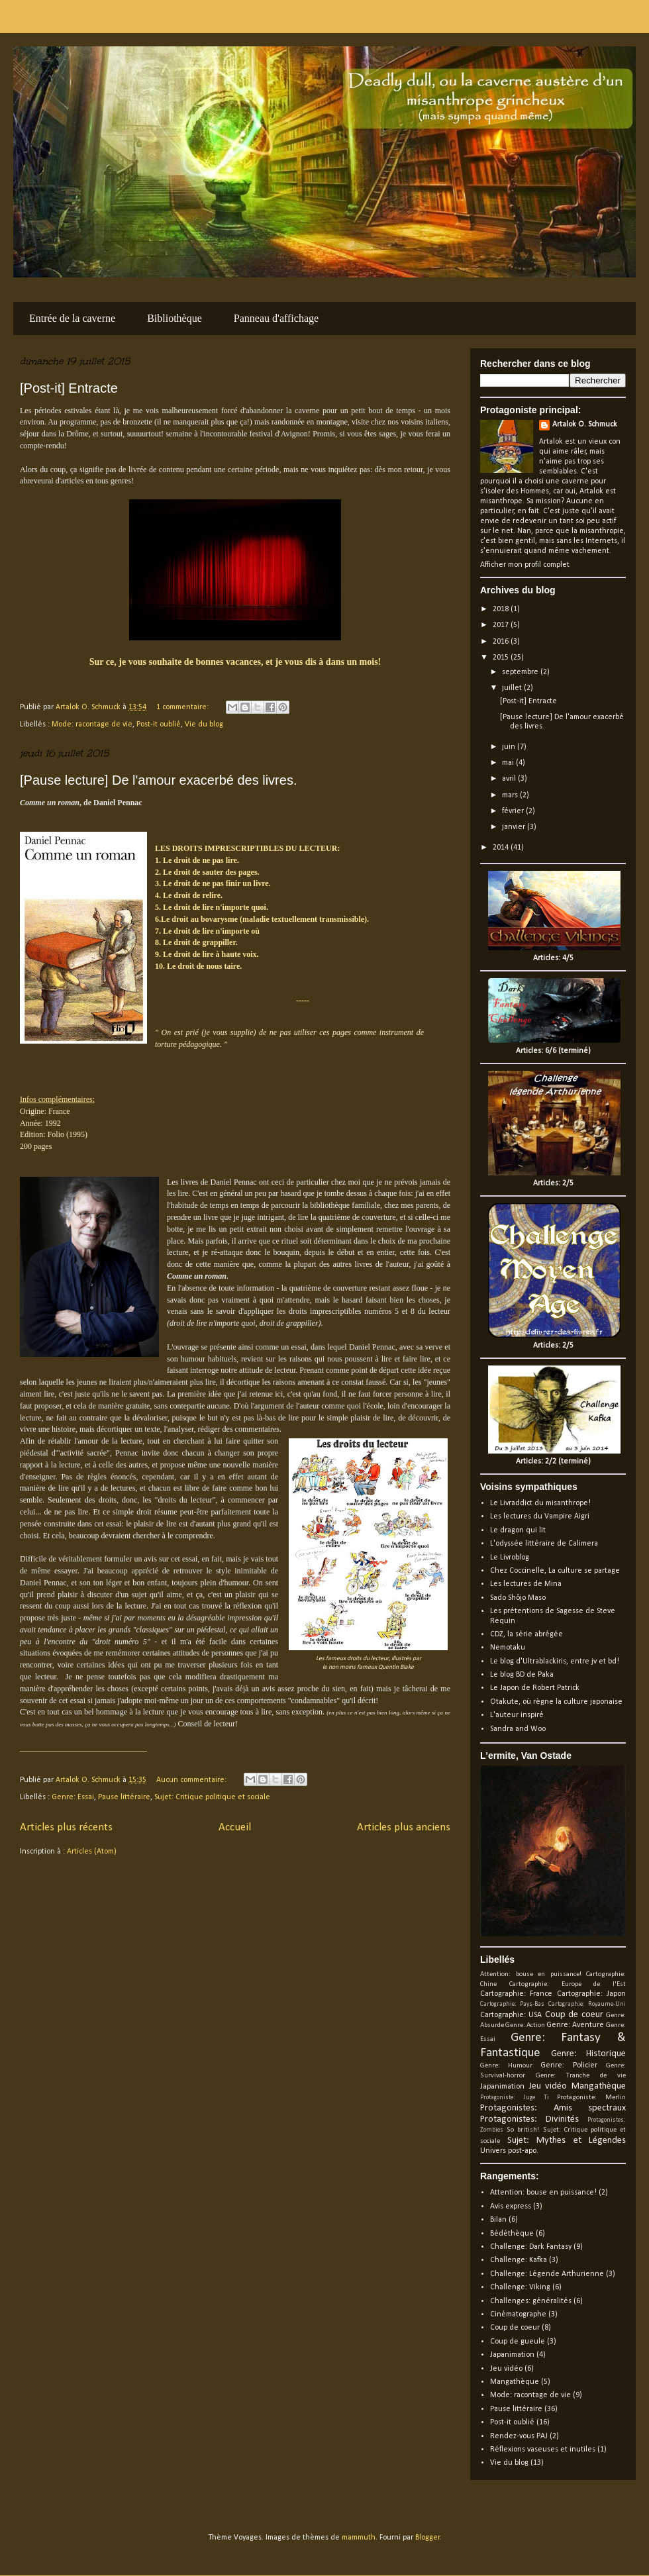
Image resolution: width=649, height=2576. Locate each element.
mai (509, 763)
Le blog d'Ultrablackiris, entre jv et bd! (554, 1661)
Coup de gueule (517, 2342)
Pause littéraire (124, 1797)
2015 (502, 658)
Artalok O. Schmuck (584, 424)
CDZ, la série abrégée (526, 1634)
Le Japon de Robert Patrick (534, 1688)
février (514, 811)
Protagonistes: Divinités (529, 2119)
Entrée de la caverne (72, 318)
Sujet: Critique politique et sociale (212, 1797)
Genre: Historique (588, 2054)
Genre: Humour (506, 2065)
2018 (502, 609)
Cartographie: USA (511, 2015)
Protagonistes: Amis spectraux (553, 2108)
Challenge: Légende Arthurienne (547, 2274)
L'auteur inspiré (517, 1715)
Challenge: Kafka (518, 2260)
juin (509, 747)
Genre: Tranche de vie (581, 2075)
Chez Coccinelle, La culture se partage (555, 1571)
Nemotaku (507, 1648)
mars (511, 795)
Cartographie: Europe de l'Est (567, 1984)
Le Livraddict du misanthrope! (540, 1503)
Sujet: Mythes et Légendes (566, 2141)
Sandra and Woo (518, 1729)
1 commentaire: (183, 707)
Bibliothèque (174, 318)
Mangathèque (599, 2086)
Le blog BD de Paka (522, 1675)
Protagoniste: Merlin (591, 2097)
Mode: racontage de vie (92, 724)
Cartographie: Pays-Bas (512, 2004)
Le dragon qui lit (518, 1530)
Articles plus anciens (403, 1827)
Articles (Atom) (92, 1852)
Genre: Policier (568, 2065)
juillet (513, 688)
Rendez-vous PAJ (519, 2436)
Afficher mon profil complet (525, 565)
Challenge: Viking (520, 2287)
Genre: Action (525, 2025)
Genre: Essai (73, 1797)
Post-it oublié (158, 724)
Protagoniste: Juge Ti (514, 2098)
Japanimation (502, 2087)
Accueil (235, 1827)
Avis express (510, 2206)
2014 (502, 848)
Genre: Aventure (575, 2025)
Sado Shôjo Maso (518, 1598)
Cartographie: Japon (591, 1994)
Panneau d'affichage (276, 318)
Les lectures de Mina (526, 1584)
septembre (521, 672)
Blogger (427, 2538)
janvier (514, 827)
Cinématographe (518, 2314)
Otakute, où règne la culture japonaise (556, 1702)
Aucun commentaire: (192, 1780)
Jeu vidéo (548, 2086)
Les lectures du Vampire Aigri (539, 1516)
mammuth (358, 2538)
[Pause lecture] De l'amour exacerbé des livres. (158, 780)
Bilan (498, 2220)
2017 (502, 625)
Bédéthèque (512, 2234)
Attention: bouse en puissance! (530, 1974)
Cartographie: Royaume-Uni (587, 2004)
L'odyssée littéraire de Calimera (544, 1544)
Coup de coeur (574, 2015)
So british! (523, 2130)
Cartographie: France (516, 1994)
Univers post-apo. (509, 2151)
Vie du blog (204, 724)
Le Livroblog (509, 1557)
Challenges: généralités (531, 2301)
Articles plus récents (66, 1827)
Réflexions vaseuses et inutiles (542, 2449)
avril (510, 779)
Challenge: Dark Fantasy (531, 2247)
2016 (502, 642)
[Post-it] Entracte (69, 388)
